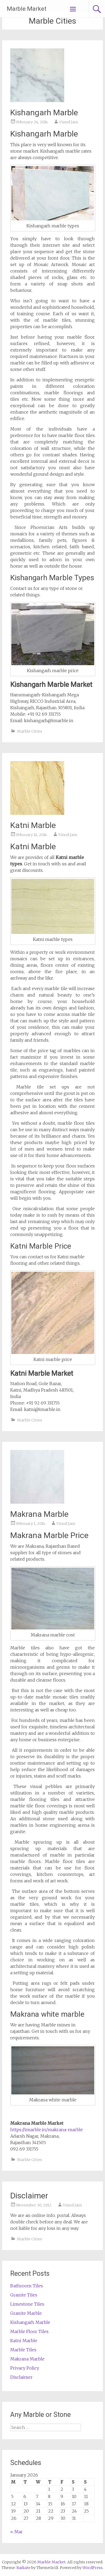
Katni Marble (33, 825)
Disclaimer (29, 2195)
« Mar (16, 2531)
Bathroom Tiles (26, 2285)
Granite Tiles (23, 2295)
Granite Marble (26, 2313)
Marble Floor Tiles (29, 2331)
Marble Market (26, 8)
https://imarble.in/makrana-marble (46, 2129)
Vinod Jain (68, 122)
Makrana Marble (39, 1514)
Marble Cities (29, 731)
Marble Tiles (23, 2349)
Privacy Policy (24, 2368)
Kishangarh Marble (44, 112)
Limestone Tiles (27, 2304)
